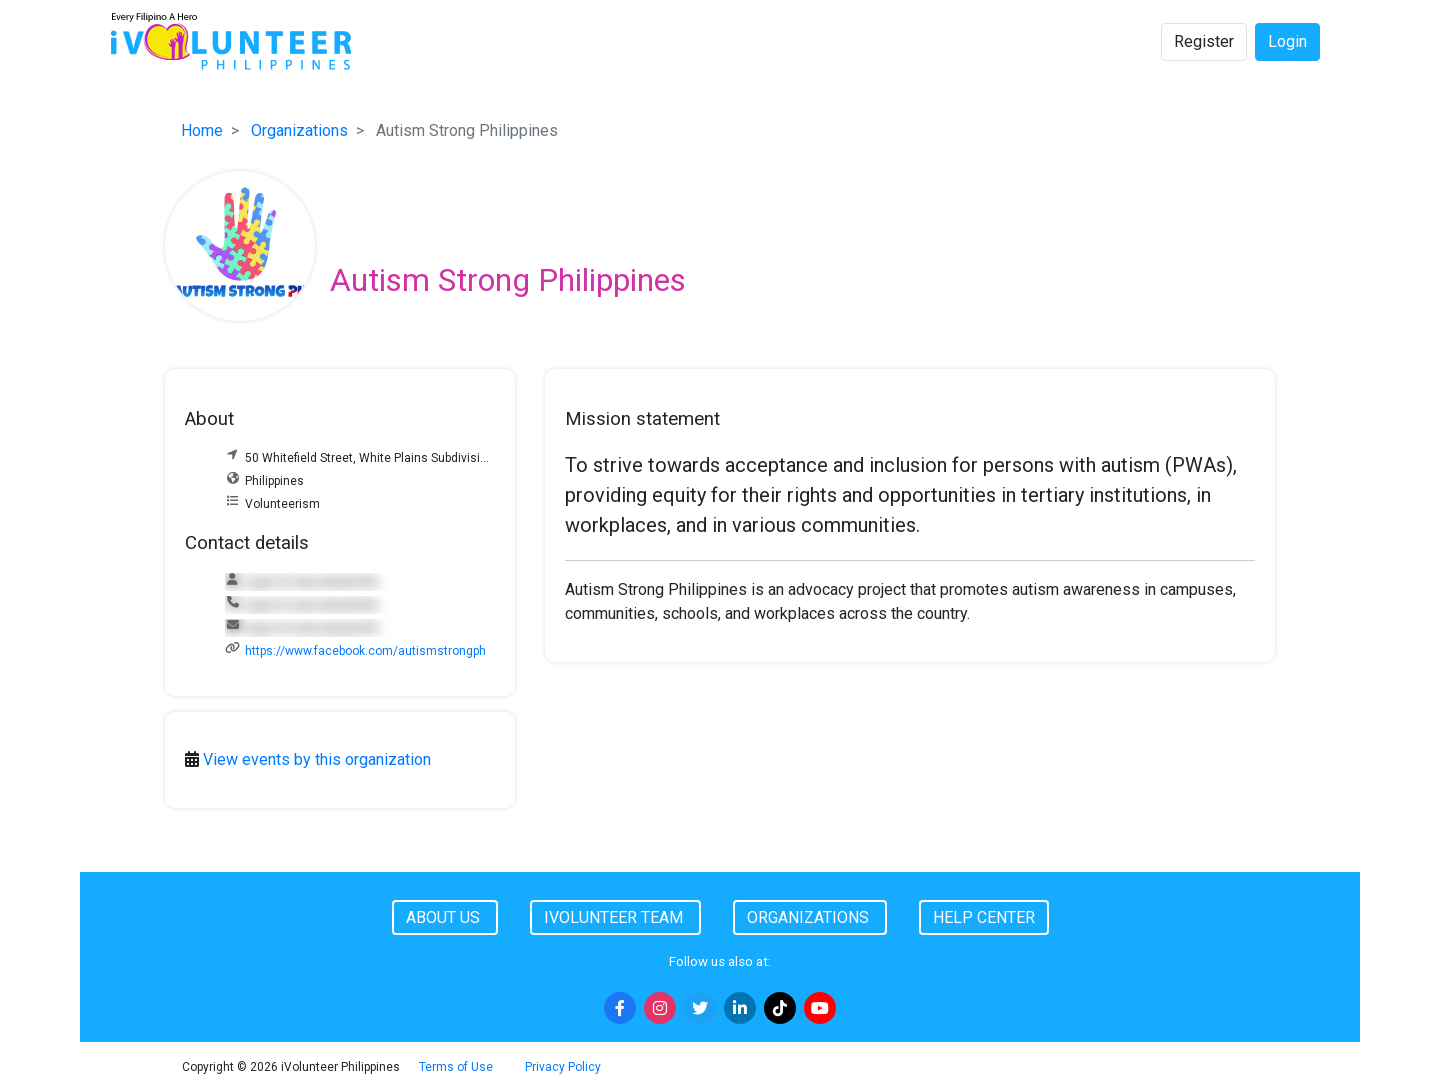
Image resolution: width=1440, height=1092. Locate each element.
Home (202, 130)
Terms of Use (456, 1067)
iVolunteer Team (615, 917)
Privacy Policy (563, 1067)
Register (1204, 41)
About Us (445, 917)
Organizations (299, 130)
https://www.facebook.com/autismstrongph (365, 651)
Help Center (984, 917)
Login (1287, 41)
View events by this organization (317, 759)
